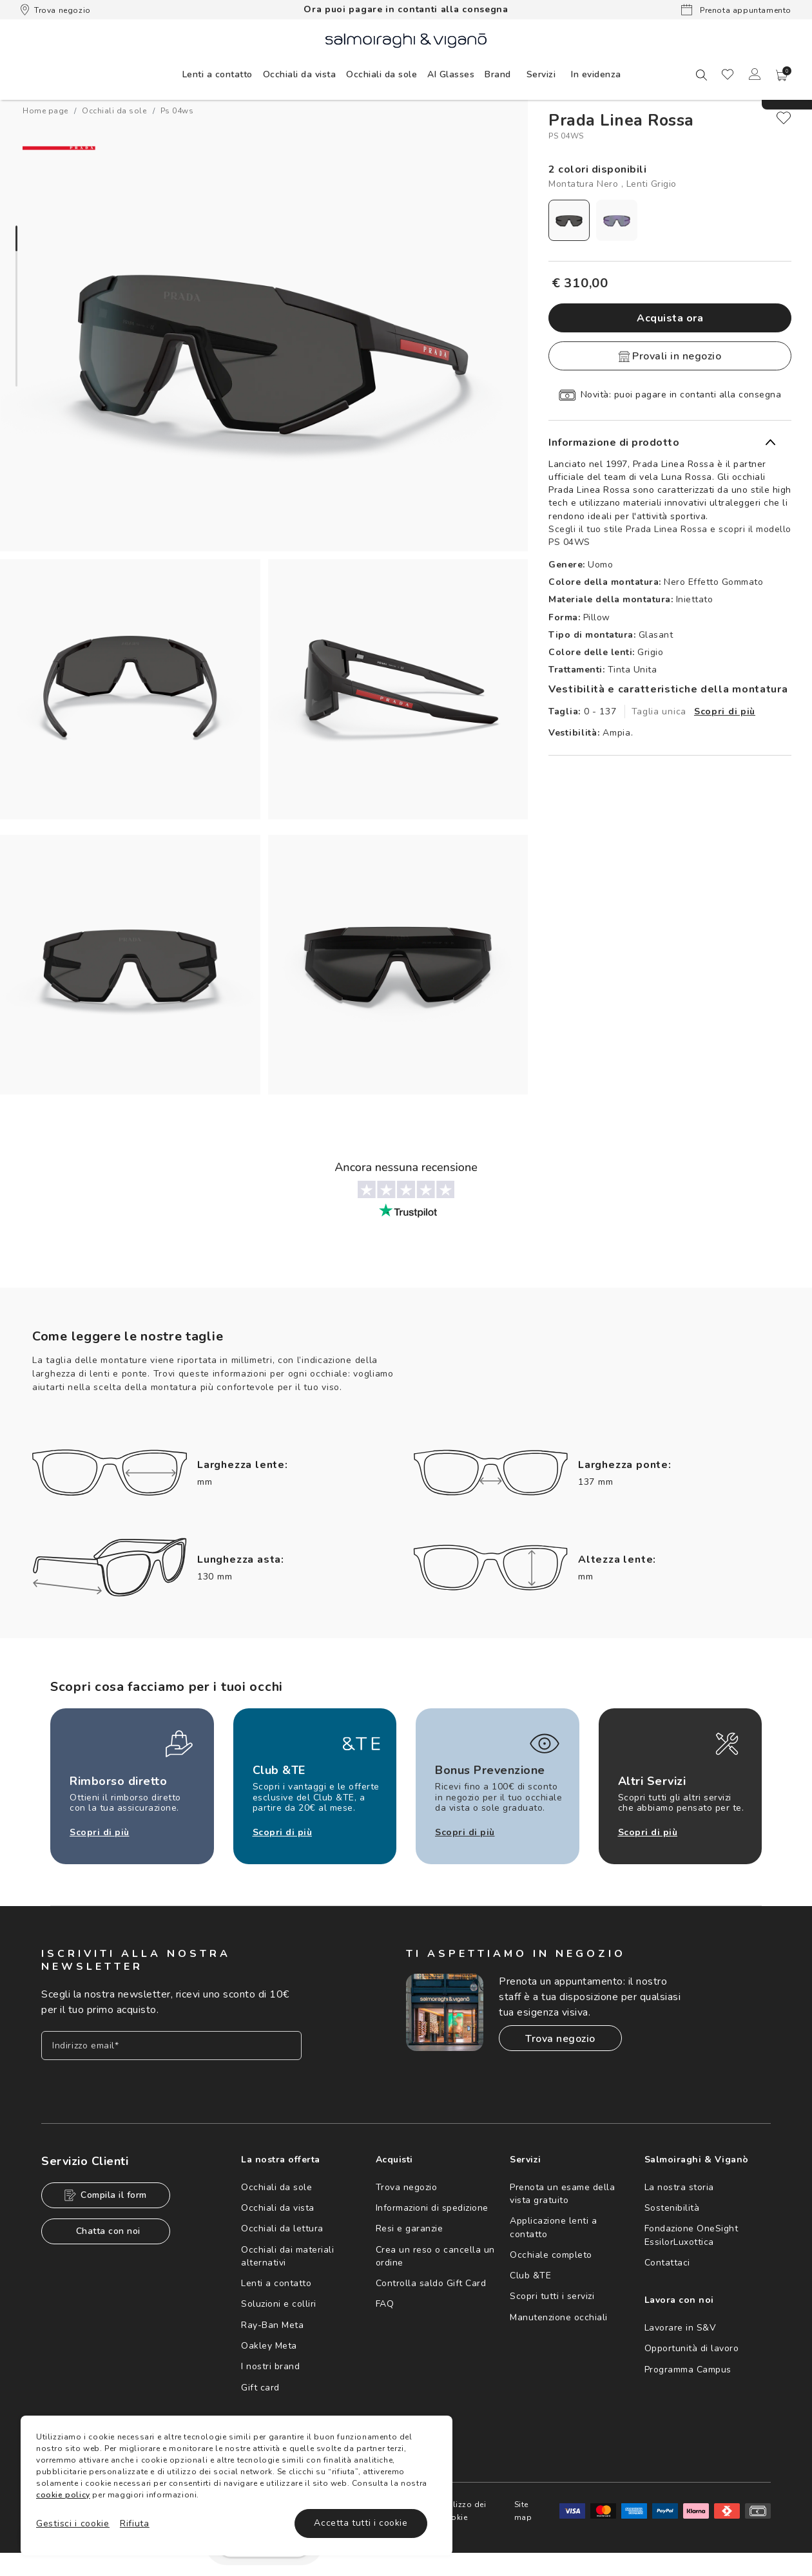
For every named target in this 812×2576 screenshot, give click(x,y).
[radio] (569, 220)
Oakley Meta (269, 2346)
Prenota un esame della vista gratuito (562, 2193)
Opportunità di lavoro (691, 2348)
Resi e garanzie (409, 2228)
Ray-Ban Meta (272, 2325)
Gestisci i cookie (73, 2523)
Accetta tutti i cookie (360, 2523)
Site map (523, 2511)
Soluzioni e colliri (278, 2304)
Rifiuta (135, 2523)
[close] (783, 118)
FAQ (385, 2304)
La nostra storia (679, 2187)
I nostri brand (270, 2366)
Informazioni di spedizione (432, 2208)
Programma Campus (687, 2369)
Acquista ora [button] (670, 318)
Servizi (541, 74)
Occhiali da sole (276, 2187)
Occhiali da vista (277, 2208)
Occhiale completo (551, 2255)
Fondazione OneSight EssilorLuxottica (691, 2234)
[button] (782, 75)
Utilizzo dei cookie (463, 2511)
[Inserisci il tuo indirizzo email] (171, 2045)
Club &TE (530, 2275)
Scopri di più (724, 711)
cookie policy (63, 2495)
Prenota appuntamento (736, 9)
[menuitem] (217, 74)
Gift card (260, 2387)
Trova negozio (56, 9)
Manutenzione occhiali (559, 2317)
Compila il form (105, 2195)
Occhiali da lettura (282, 2228)
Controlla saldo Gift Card (431, 2283)
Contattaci (667, 2262)
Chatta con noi (108, 2231)
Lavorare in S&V (680, 2328)
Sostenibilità (672, 2208)
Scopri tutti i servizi (552, 2296)
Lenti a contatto (276, 2283)
